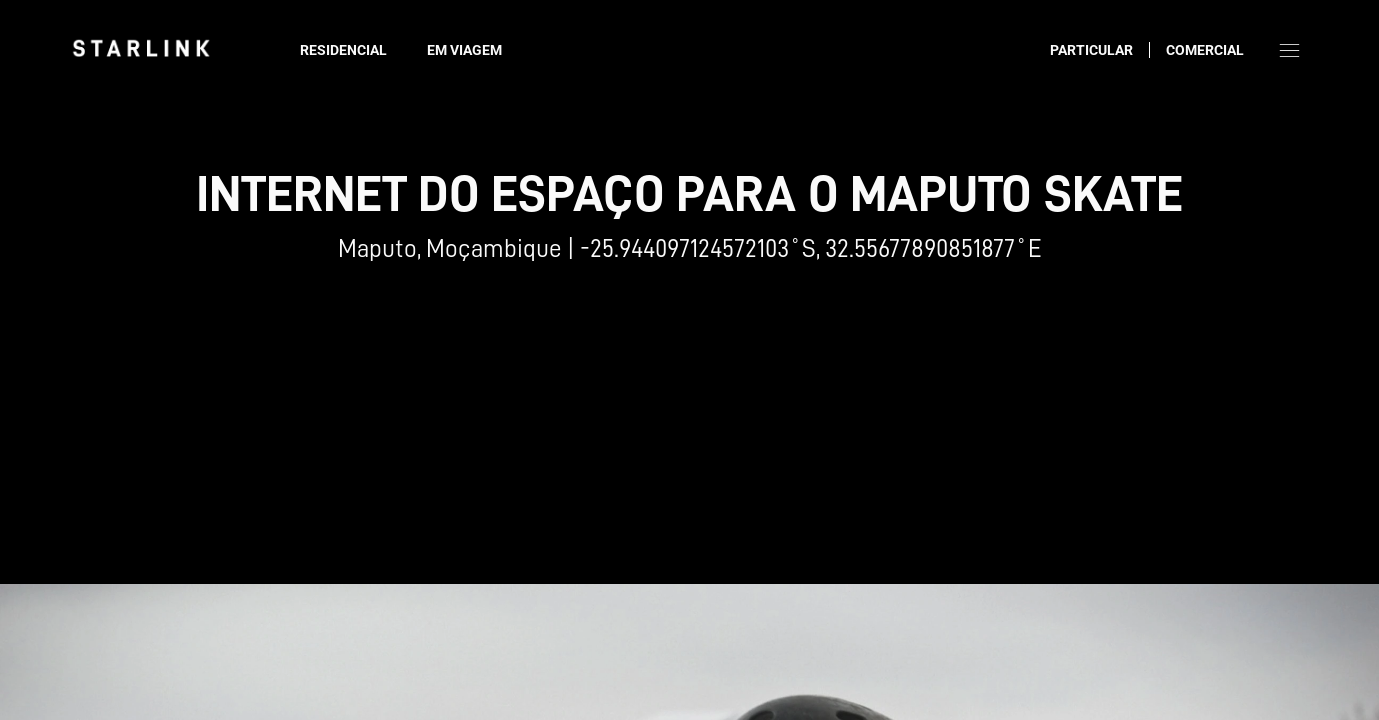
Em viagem (464, 50)
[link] (141, 48)
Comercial (1205, 50)
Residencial (343, 50)
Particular (1091, 50)
